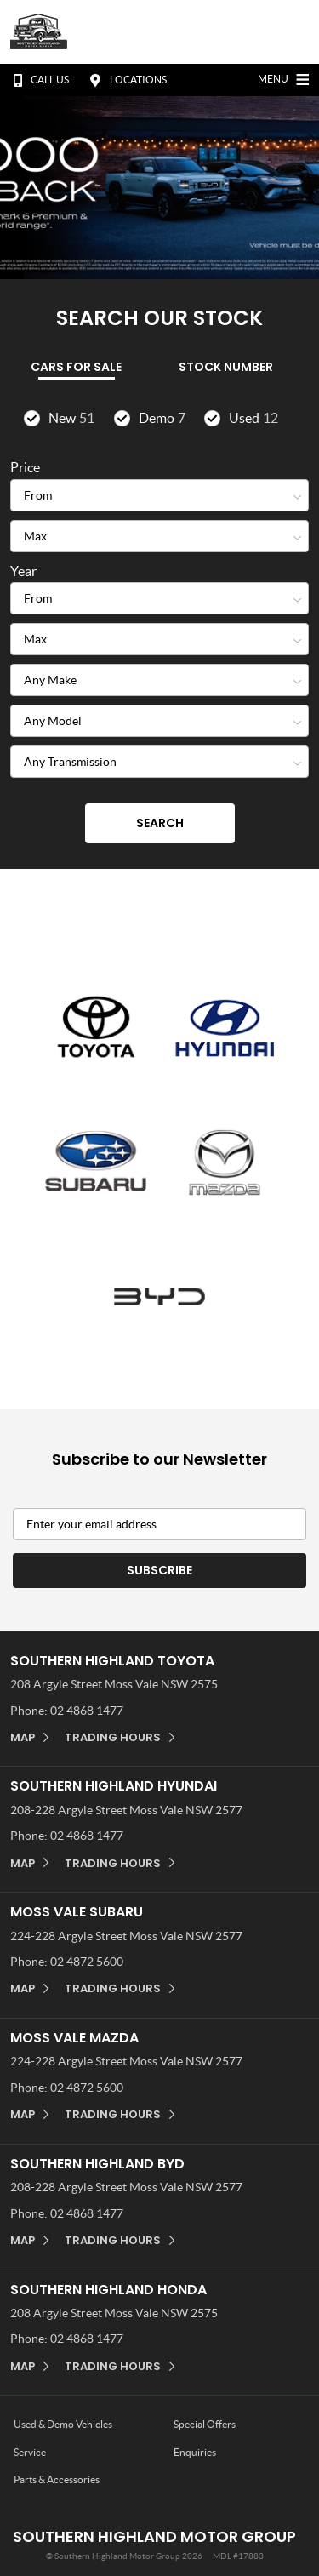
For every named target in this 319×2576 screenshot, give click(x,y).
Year (23, 571)
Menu (285, 77)
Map (22, 1737)
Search (160, 822)
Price (25, 467)
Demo (162, 418)
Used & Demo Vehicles (63, 2424)
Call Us (37, 80)
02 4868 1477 (86, 1710)
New (71, 418)
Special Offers (205, 2424)
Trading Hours (113, 1737)
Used (253, 418)
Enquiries (195, 2452)
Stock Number (226, 366)
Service (30, 2452)
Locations (126, 80)
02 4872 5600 (86, 1961)
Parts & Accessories (57, 2479)
